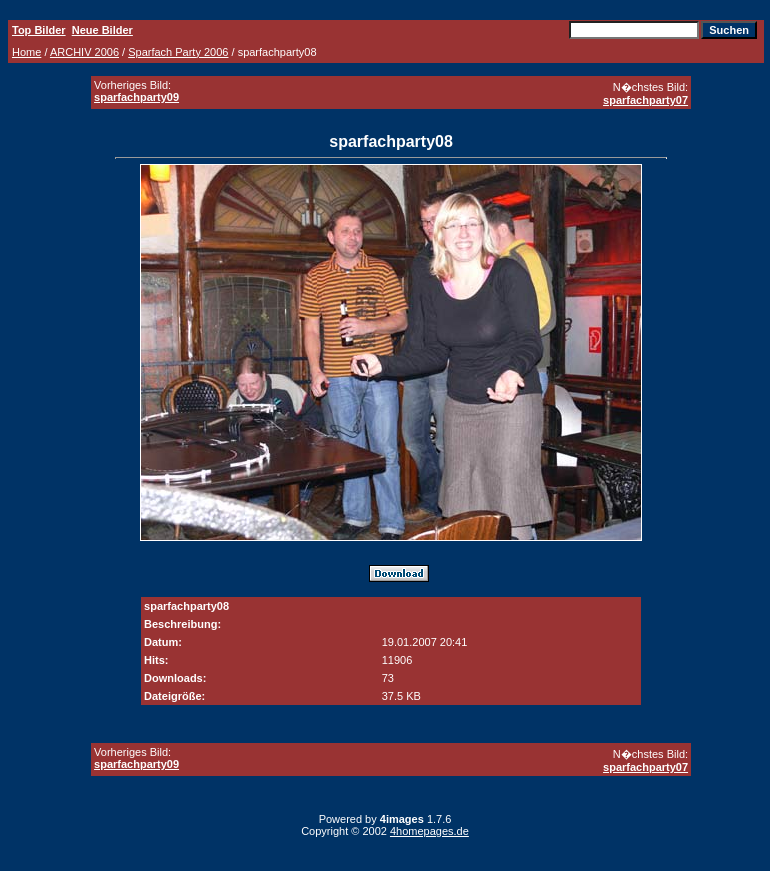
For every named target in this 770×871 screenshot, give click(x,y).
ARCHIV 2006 (84, 52)
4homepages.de (429, 831)
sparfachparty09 (136, 97)
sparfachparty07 (645, 100)
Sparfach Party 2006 (178, 52)
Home (26, 52)
